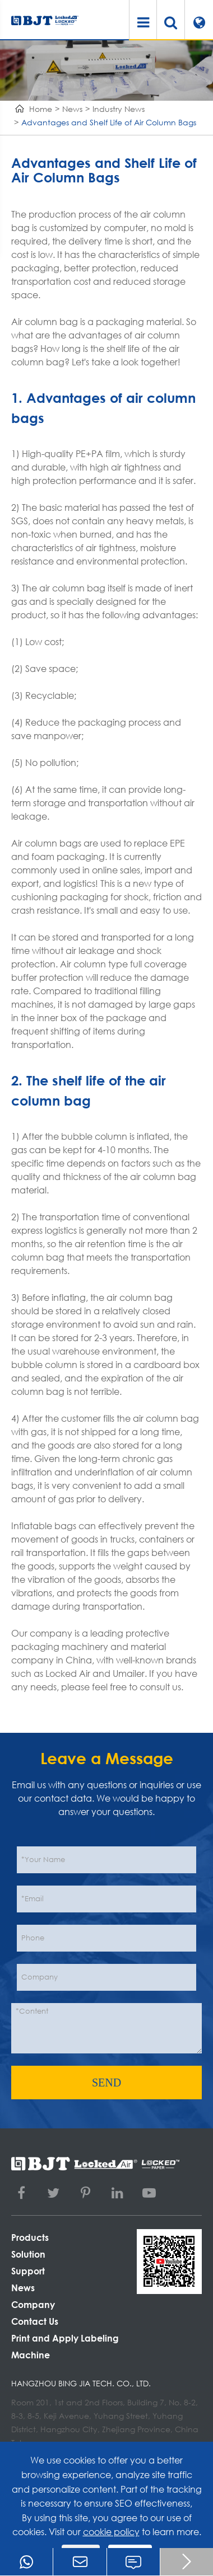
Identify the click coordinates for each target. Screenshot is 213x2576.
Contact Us (34, 2321)
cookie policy (111, 2531)
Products (30, 2237)
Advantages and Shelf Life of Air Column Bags (108, 122)
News (72, 109)
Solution (28, 2254)
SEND (106, 2082)
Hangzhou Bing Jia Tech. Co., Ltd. (81, 2383)
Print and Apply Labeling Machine (65, 2346)
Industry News (118, 109)
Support (28, 2270)
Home (40, 109)
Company (33, 2304)
